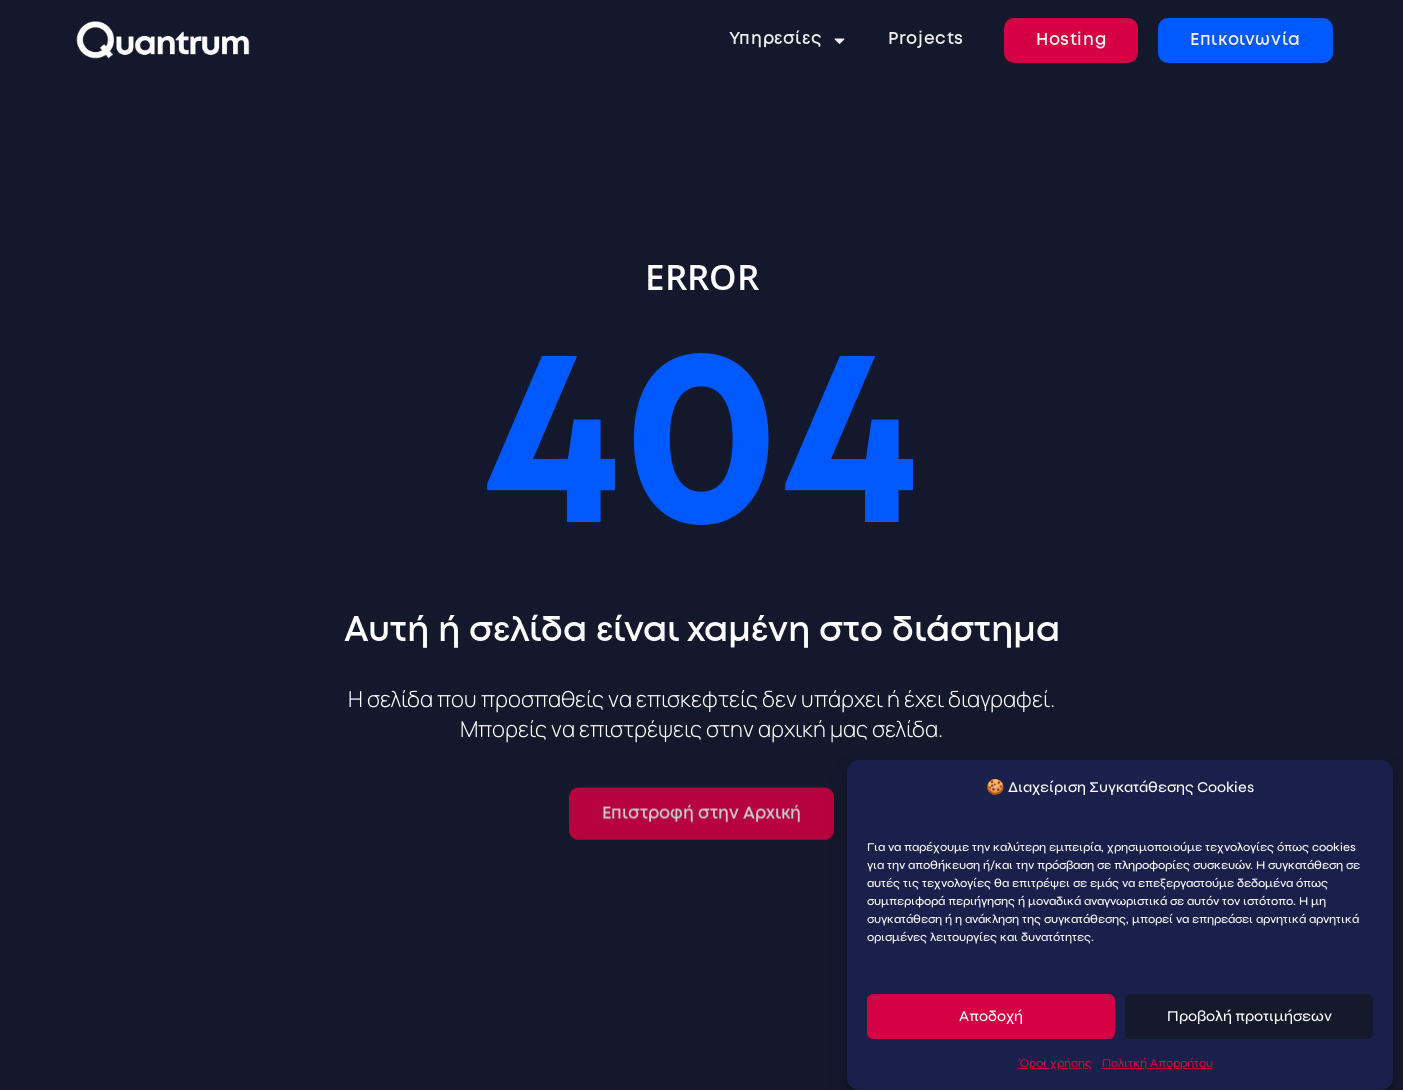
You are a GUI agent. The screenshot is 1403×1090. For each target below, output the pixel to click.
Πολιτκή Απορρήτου (1157, 1063)
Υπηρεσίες (788, 40)
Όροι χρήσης (1055, 1063)
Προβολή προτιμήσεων (1249, 1017)
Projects (926, 39)
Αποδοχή (991, 1017)
